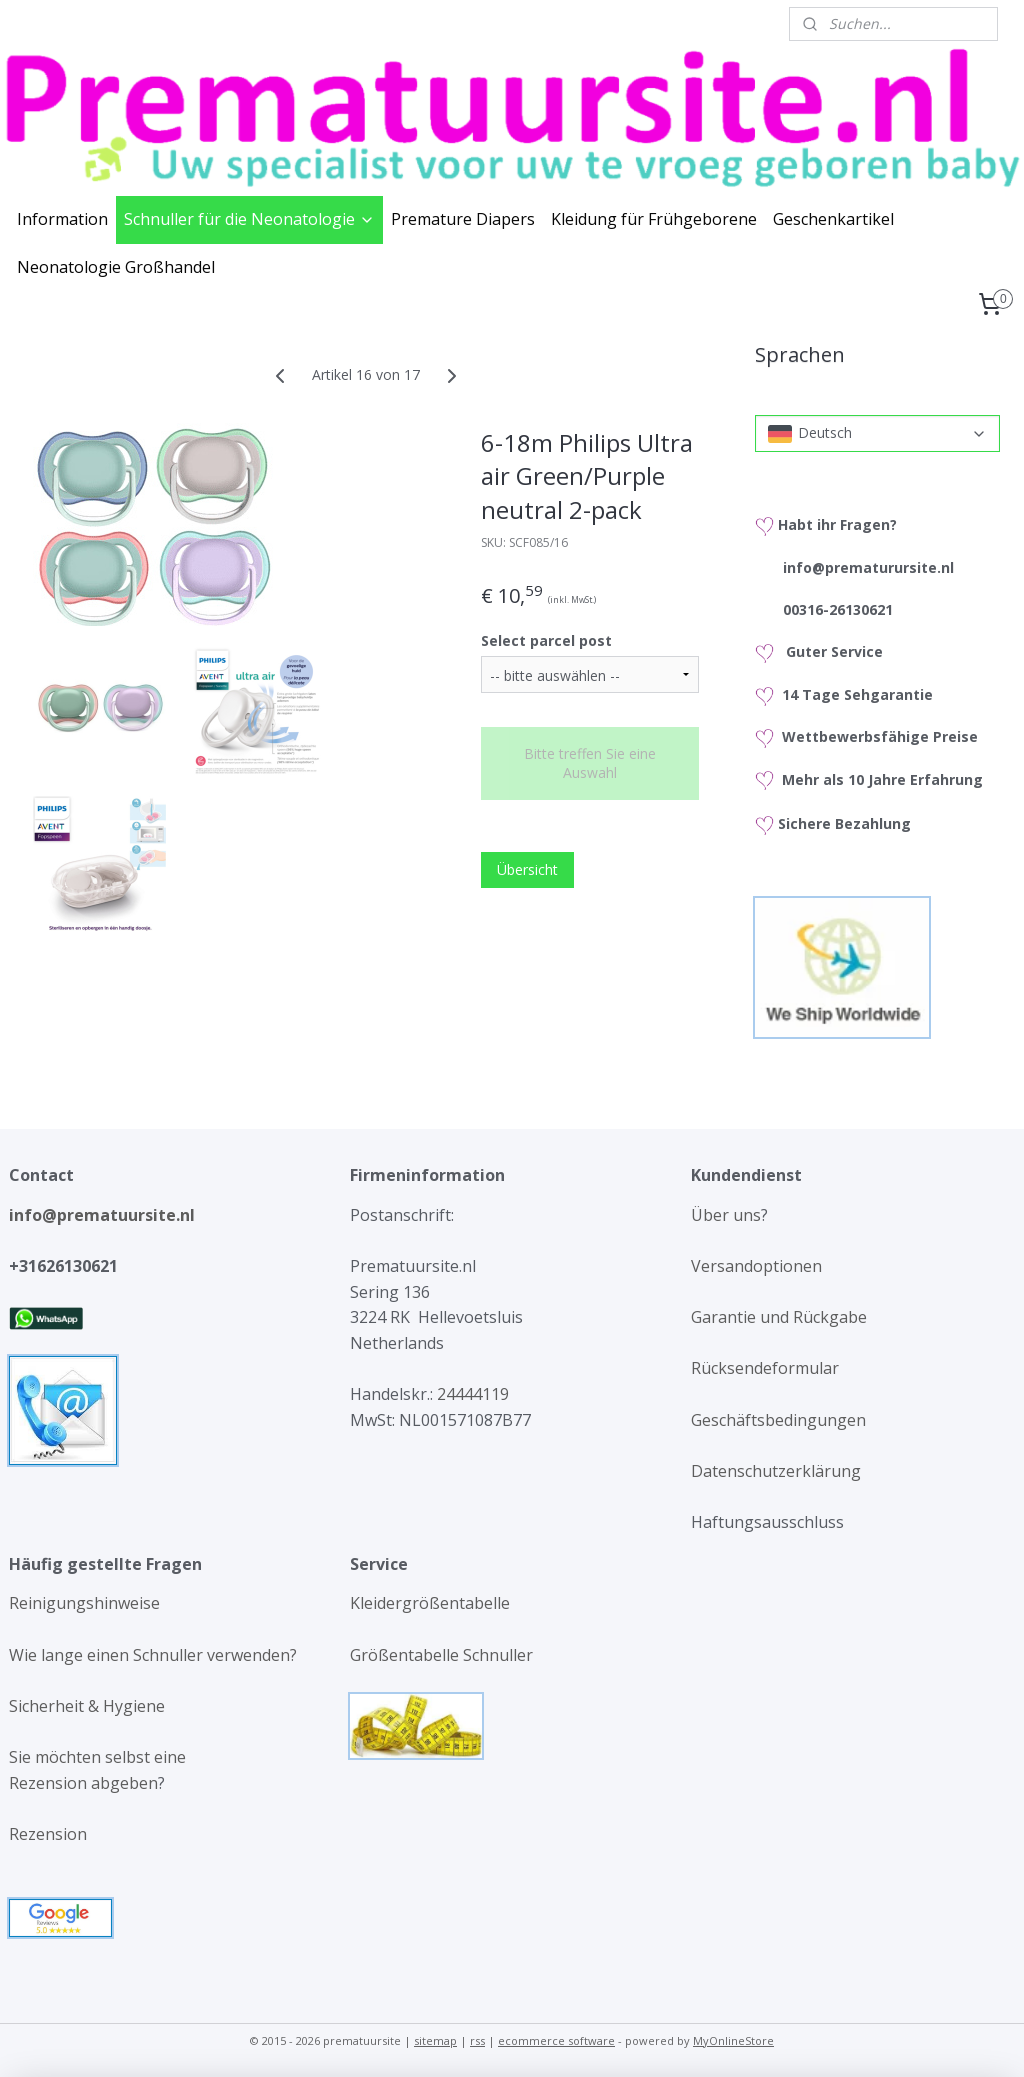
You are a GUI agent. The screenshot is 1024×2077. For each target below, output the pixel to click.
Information (62, 219)
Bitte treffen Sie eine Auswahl (590, 763)
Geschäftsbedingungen (778, 1420)
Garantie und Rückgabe (779, 1317)
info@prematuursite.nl (106, 1215)
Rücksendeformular (765, 1368)
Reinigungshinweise (84, 1603)
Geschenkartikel (833, 219)
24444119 (471, 1394)
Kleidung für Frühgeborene (654, 219)
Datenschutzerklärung (776, 1471)
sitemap (435, 2040)
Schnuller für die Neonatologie (249, 219)
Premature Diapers (463, 219)
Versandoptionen (756, 1266)
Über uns (726, 1215)
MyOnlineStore (733, 2040)
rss (477, 2040)
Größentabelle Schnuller (443, 1655)
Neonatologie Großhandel (116, 267)
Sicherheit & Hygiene (87, 1706)
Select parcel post (546, 639)
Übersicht (527, 869)
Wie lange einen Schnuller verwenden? (153, 1655)
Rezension (48, 1834)
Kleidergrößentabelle (432, 1603)
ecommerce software (556, 2040)
